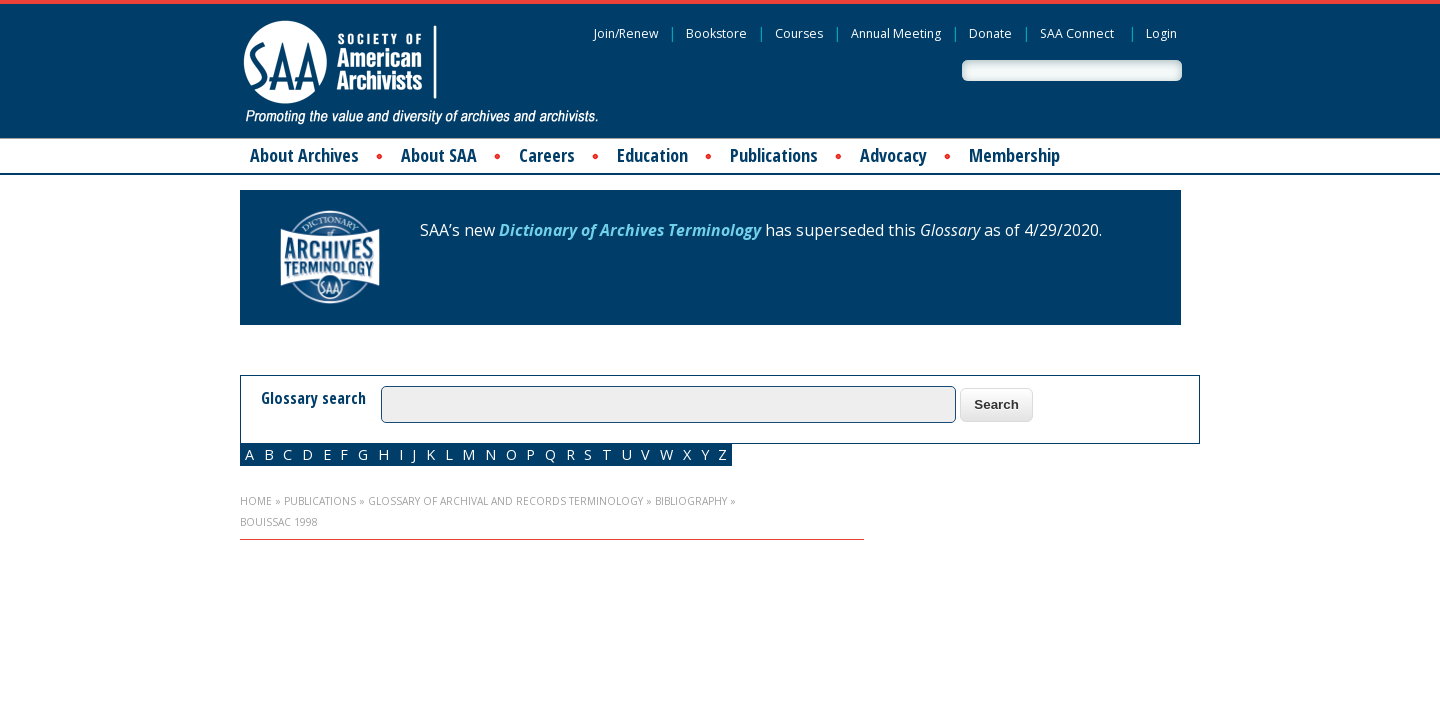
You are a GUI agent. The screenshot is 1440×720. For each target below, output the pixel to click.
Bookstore (716, 33)
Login (1161, 33)
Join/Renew (626, 33)
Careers (547, 155)
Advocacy (893, 155)
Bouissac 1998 (279, 522)
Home (256, 501)
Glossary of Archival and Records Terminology (505, 501)
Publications (774, 155)
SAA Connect (1077, 33)
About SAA (439, 155)
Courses (799, 33)
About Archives (304, 155)
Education (652, 155)
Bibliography (691, 501)
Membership (1014, 155)
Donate (990, 33)
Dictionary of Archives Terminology (630, 230)
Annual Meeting (896, 33)
